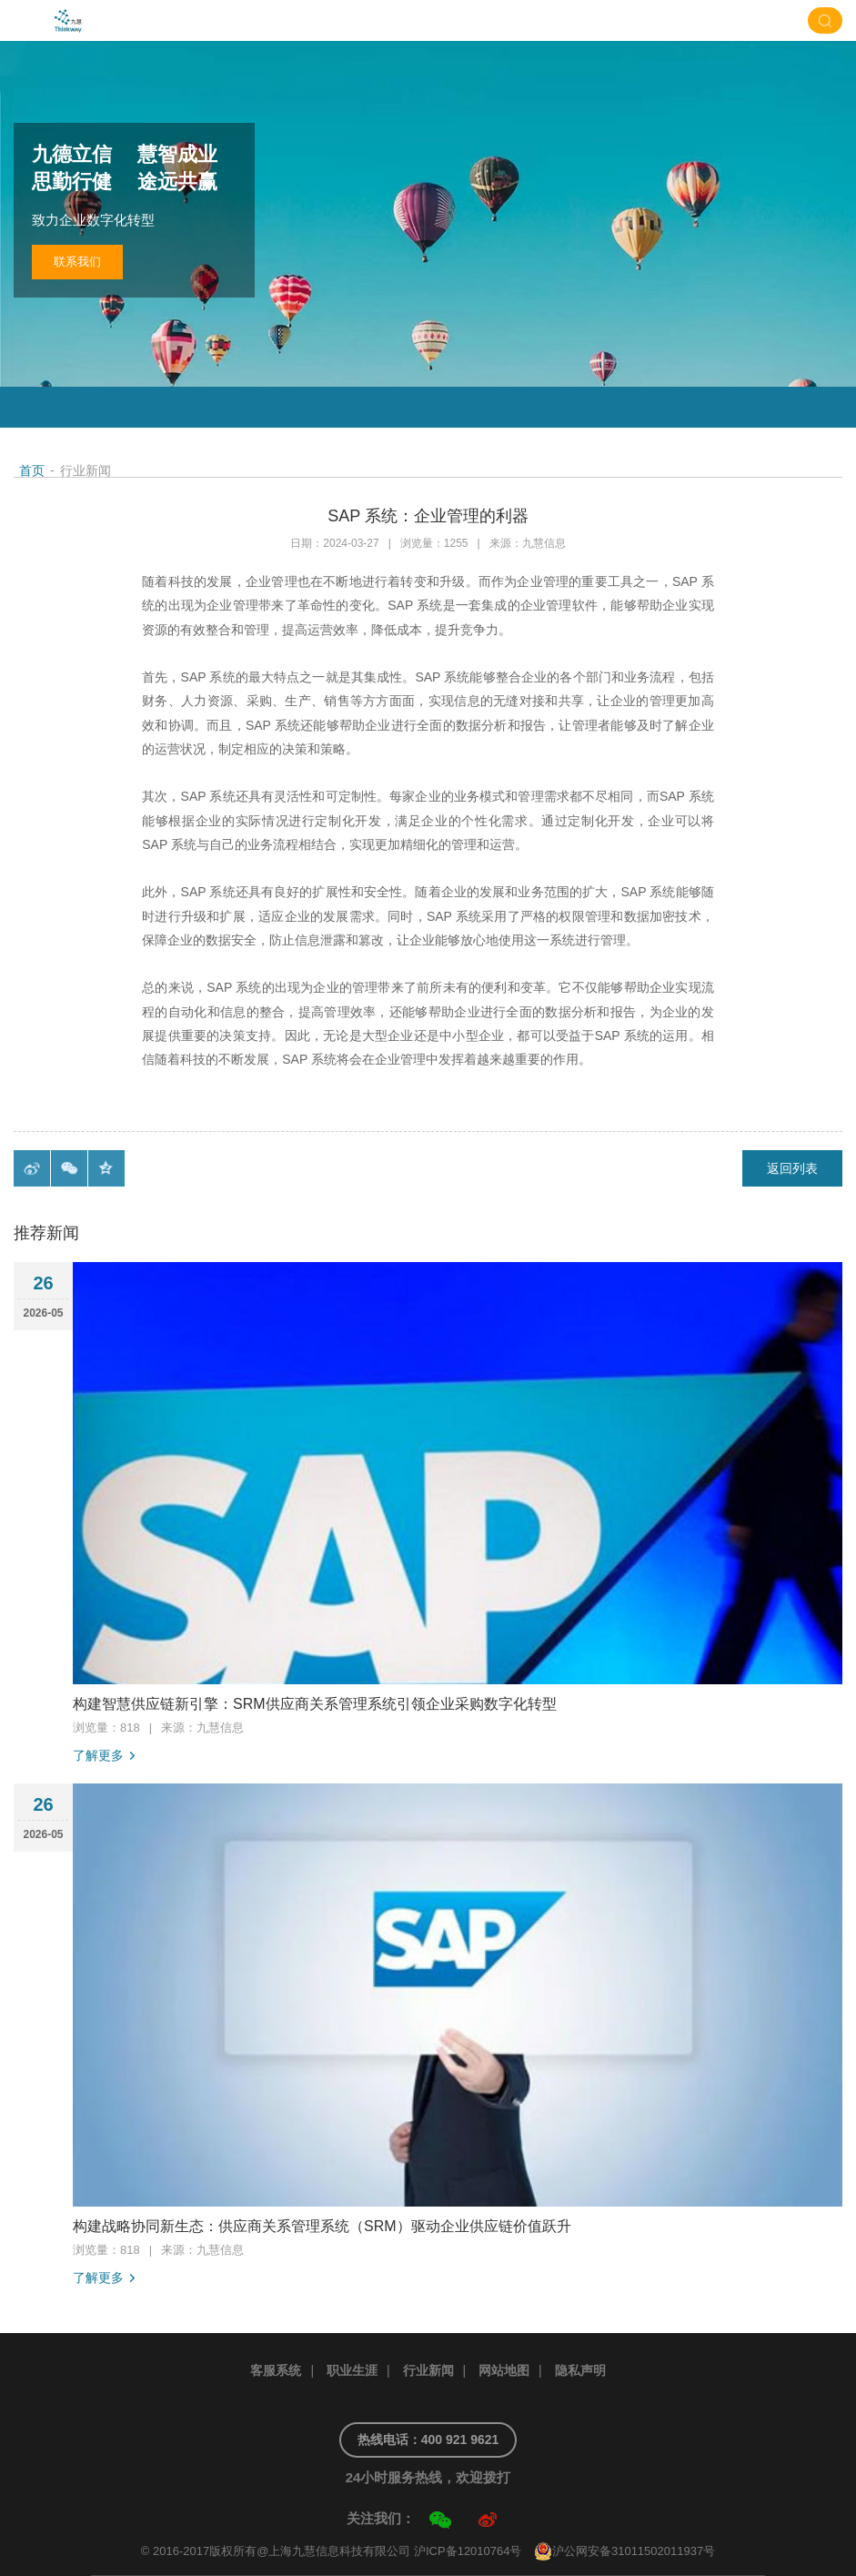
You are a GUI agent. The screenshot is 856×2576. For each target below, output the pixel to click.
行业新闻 (428, 2370)
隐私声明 (580, 2370)
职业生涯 (352, 2370)
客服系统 (275, 2370)
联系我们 (77, 261)
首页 (32, 470)
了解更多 (98, 1755)
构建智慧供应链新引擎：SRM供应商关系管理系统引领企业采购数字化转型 (315, 1704)
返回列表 (792, 1168)
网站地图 (503, 2370)
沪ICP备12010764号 (468, 2551)
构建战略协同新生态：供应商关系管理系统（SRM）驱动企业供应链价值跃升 (322, 2226)
